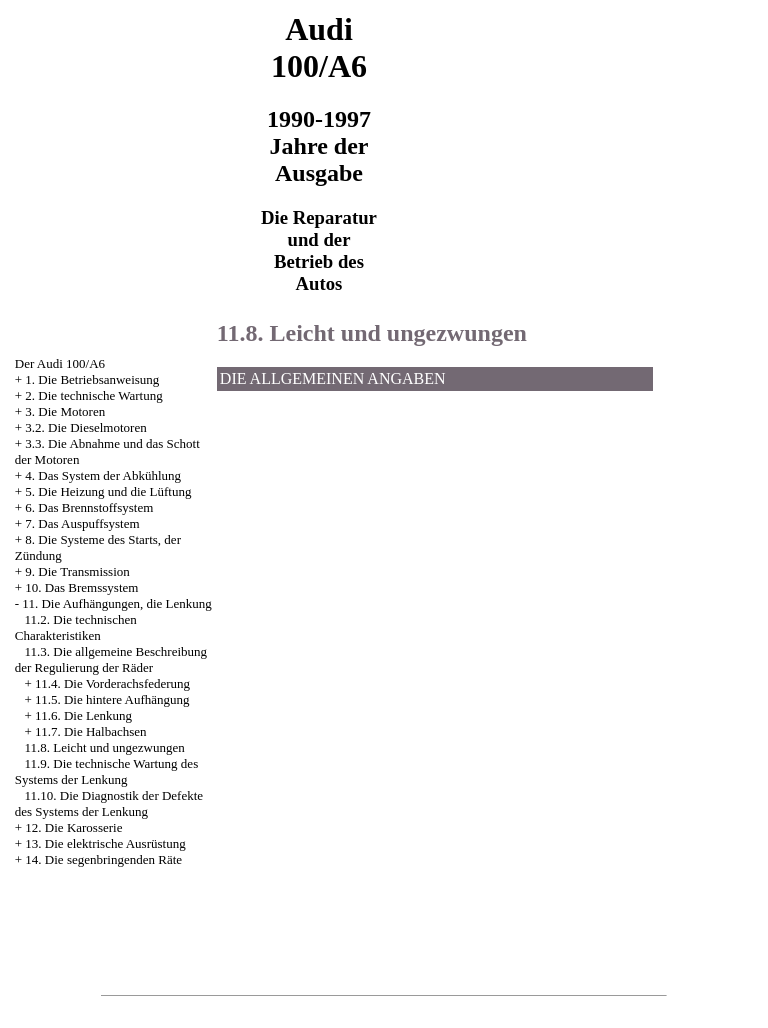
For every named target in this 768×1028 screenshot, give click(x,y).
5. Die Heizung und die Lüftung (108, 491)
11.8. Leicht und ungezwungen (105, 747)
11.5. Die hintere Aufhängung (112, 699)
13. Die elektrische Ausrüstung (105, 843)
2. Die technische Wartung (93, 395)
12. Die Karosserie (73, 827)
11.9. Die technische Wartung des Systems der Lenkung (106, 771)
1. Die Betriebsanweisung (92, 379)
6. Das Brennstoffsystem (89, 507)
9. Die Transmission (77, 571)
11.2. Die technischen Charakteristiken (76, 627)
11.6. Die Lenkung (83, 715)
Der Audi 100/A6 (60, 363)
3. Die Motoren (65, 411)
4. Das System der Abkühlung (103, 475)
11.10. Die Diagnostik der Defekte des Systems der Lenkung (109, 803)
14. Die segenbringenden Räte (103, 859)
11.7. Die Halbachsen (90, 731)
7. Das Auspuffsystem (82, 523)
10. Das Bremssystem (81, 587)
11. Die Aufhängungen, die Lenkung (116, 603)
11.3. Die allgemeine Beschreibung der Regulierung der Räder (111, 659)
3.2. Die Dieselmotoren (85, 427)
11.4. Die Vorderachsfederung (112, 683)
